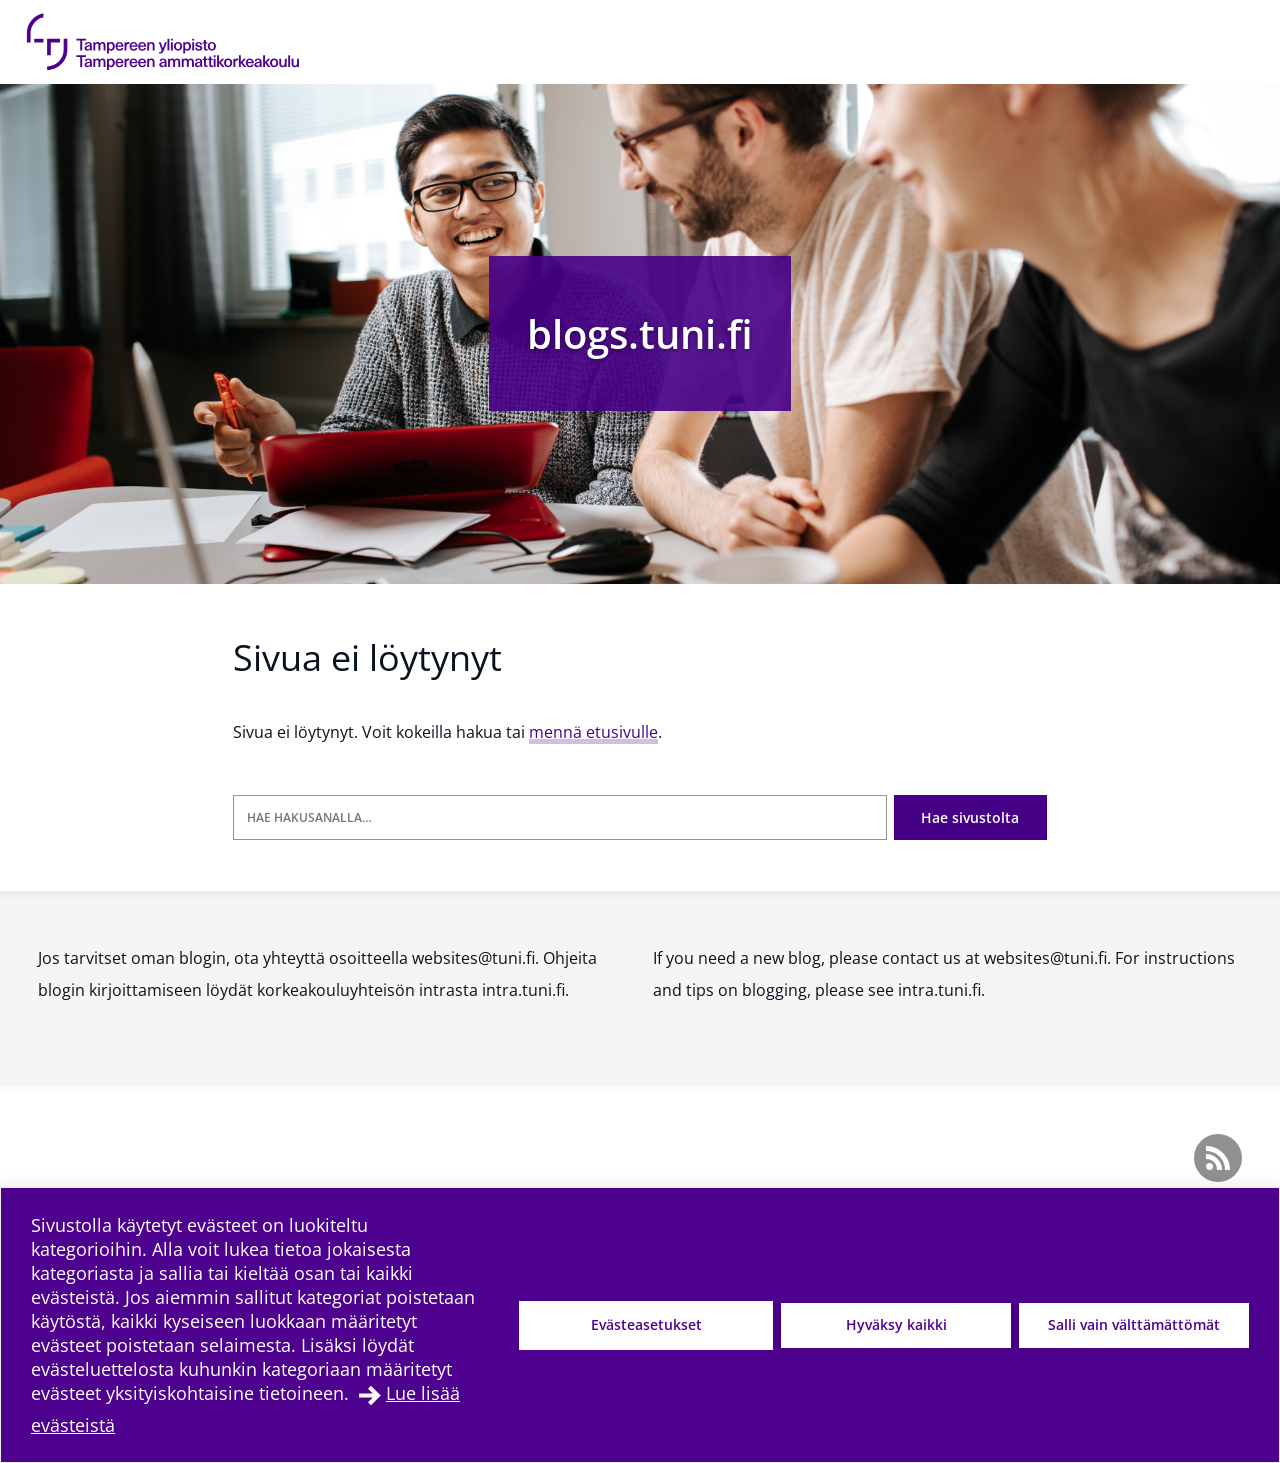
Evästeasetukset (646, 1324)
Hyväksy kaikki (896, 1324)
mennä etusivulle (593, 732)
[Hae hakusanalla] (560, 817)
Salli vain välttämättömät (1134, 1324)
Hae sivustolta (970, 817)
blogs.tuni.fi (640, 333)
